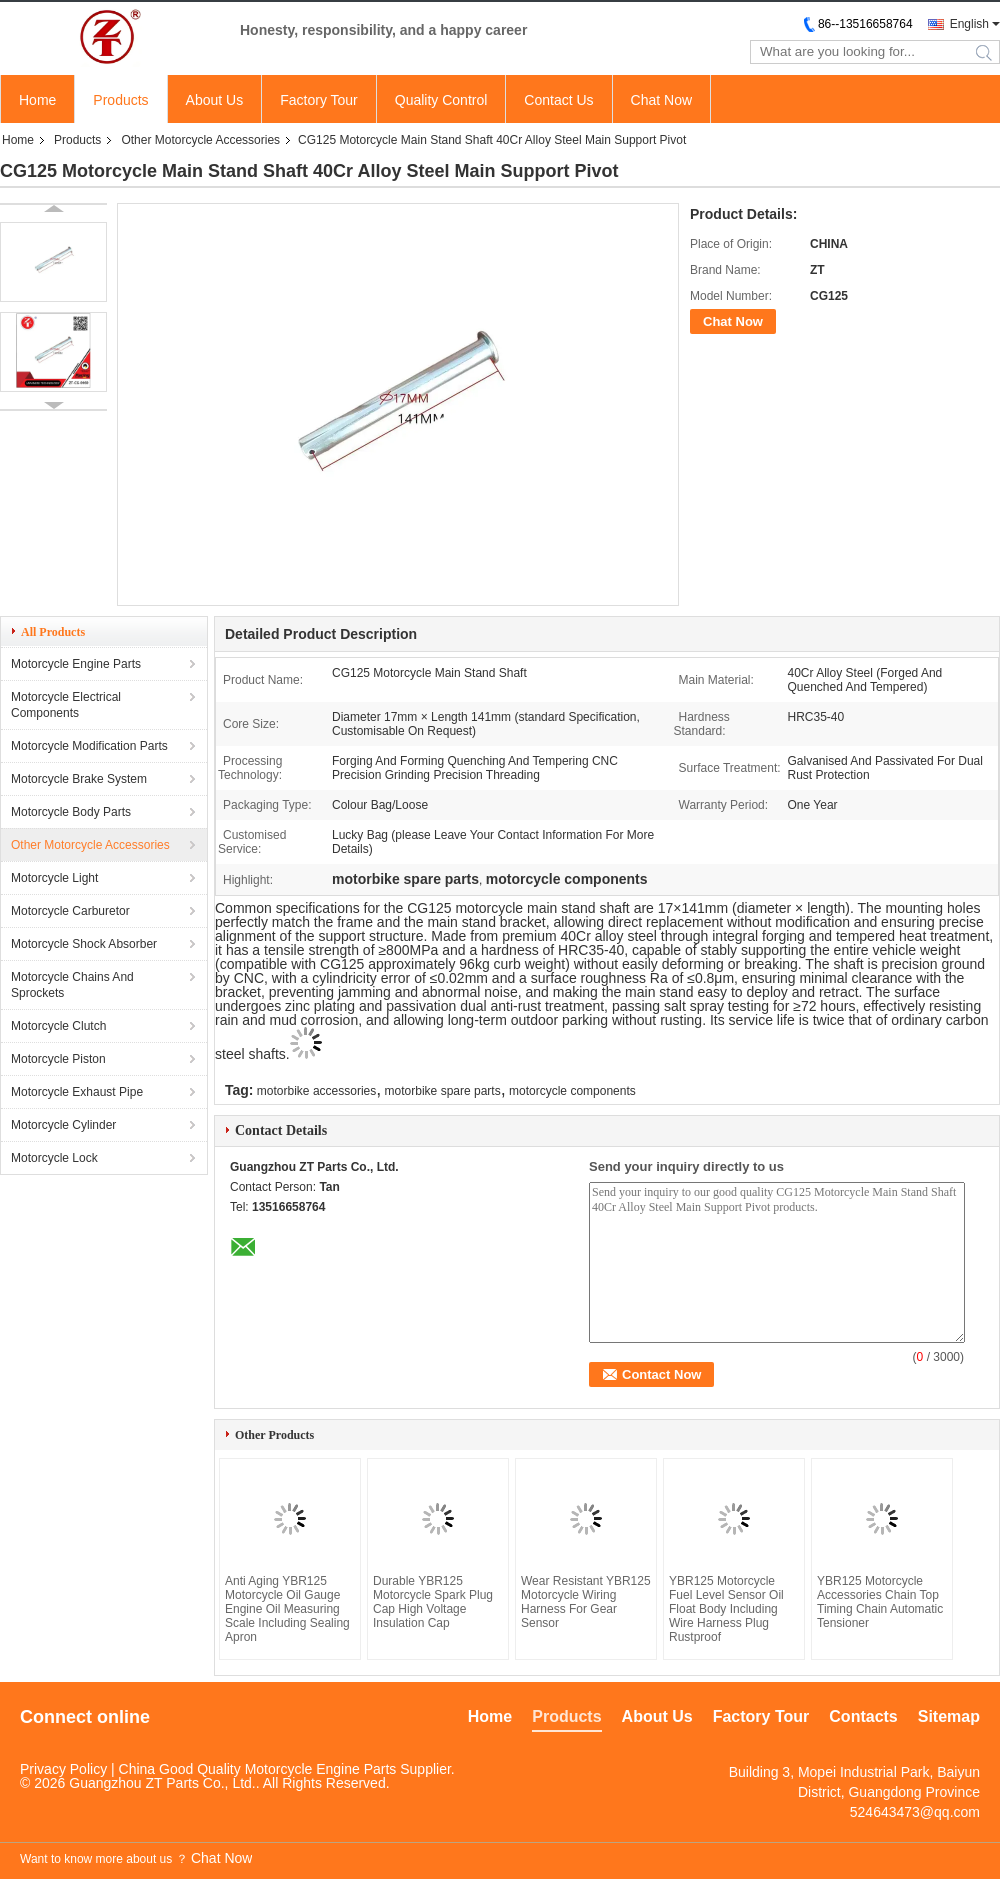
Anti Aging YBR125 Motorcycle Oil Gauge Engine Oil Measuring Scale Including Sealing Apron (287, 1609)
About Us (215, 100)
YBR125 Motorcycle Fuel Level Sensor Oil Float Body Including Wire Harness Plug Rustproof (726, 1609)
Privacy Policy (63, 1769)
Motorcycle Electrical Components (66, 705)
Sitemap (949, 1716)
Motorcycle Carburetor (70, 911)
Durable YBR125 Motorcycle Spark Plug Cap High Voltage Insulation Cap (433, 1602)
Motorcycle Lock (54, 1158)
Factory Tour (319, 100)
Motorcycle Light (54, 878)
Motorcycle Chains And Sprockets (72, 985)
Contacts (863, 1716)
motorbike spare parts (443, 1091)
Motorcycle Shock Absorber (84, 944)
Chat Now (661, 100)
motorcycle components (572, 1091)
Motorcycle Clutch (58, 1026)
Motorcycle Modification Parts (89, 746)
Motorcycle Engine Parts (76, 664)
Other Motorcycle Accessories (200, 140)
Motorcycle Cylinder (63, 1125)
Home (37, 100)
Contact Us (558, 100)
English (969, 24)
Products (120, 100)
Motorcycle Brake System (79, 779)
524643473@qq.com (915, 1812)
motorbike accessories (316, 1091)
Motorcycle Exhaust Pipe (77, 1092)
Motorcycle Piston (58, 1059)
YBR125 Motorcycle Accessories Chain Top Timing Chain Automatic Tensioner (880, 1602)
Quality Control (441, 100)
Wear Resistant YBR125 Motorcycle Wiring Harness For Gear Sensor (586, 1602)
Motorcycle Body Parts (71, 812)
